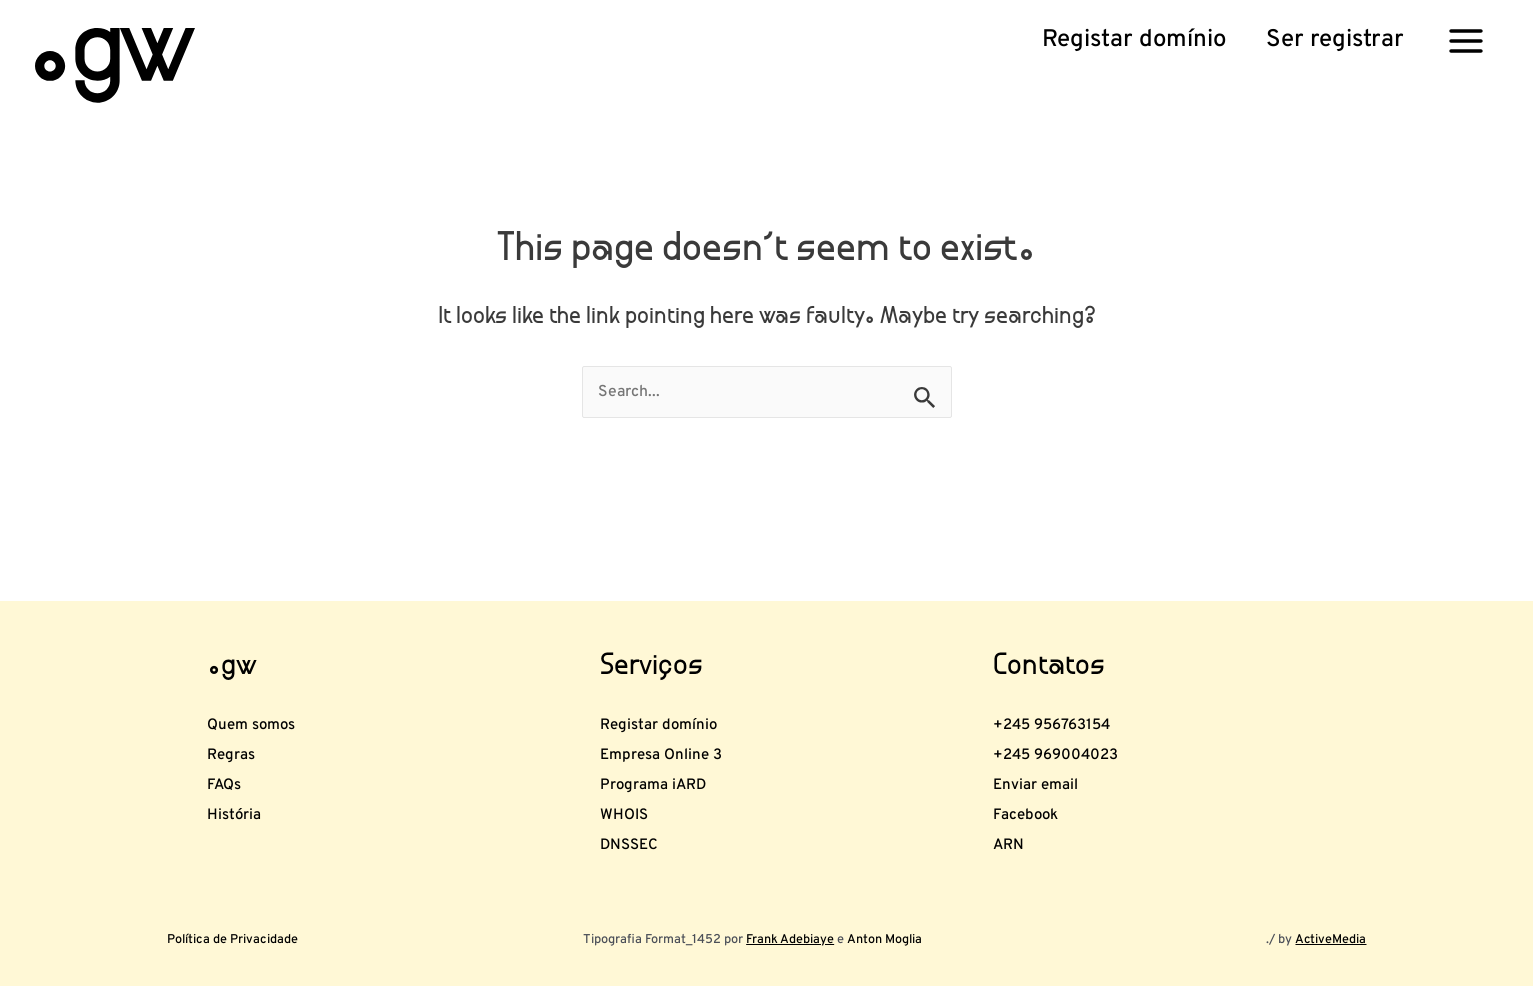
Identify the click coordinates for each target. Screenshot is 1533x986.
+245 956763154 (1076, 673)
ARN (1014, 839)
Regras (239, 715)
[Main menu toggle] (1466, 40)
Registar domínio (679, 673)
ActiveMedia (1330, 940)
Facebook (1038, 798)
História (244, 798)
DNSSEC (640, 839)
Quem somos (268, 673)
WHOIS (633, 798)
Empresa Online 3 (683, 715)
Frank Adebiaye (790, 940)
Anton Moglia (883, 940)
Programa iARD (672, 756)
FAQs (230, 756)
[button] (1134, 41)
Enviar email (1051, 756)
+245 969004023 (1080, 715)
